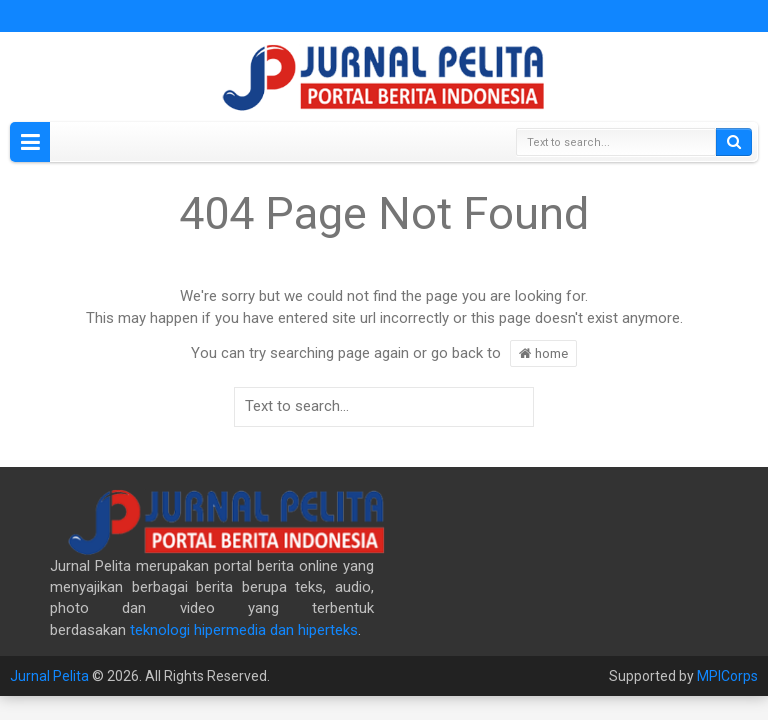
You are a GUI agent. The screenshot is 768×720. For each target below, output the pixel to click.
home (543, 353)
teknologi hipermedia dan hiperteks (244, 630)
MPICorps (727, 676)
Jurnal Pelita (49, 676)
